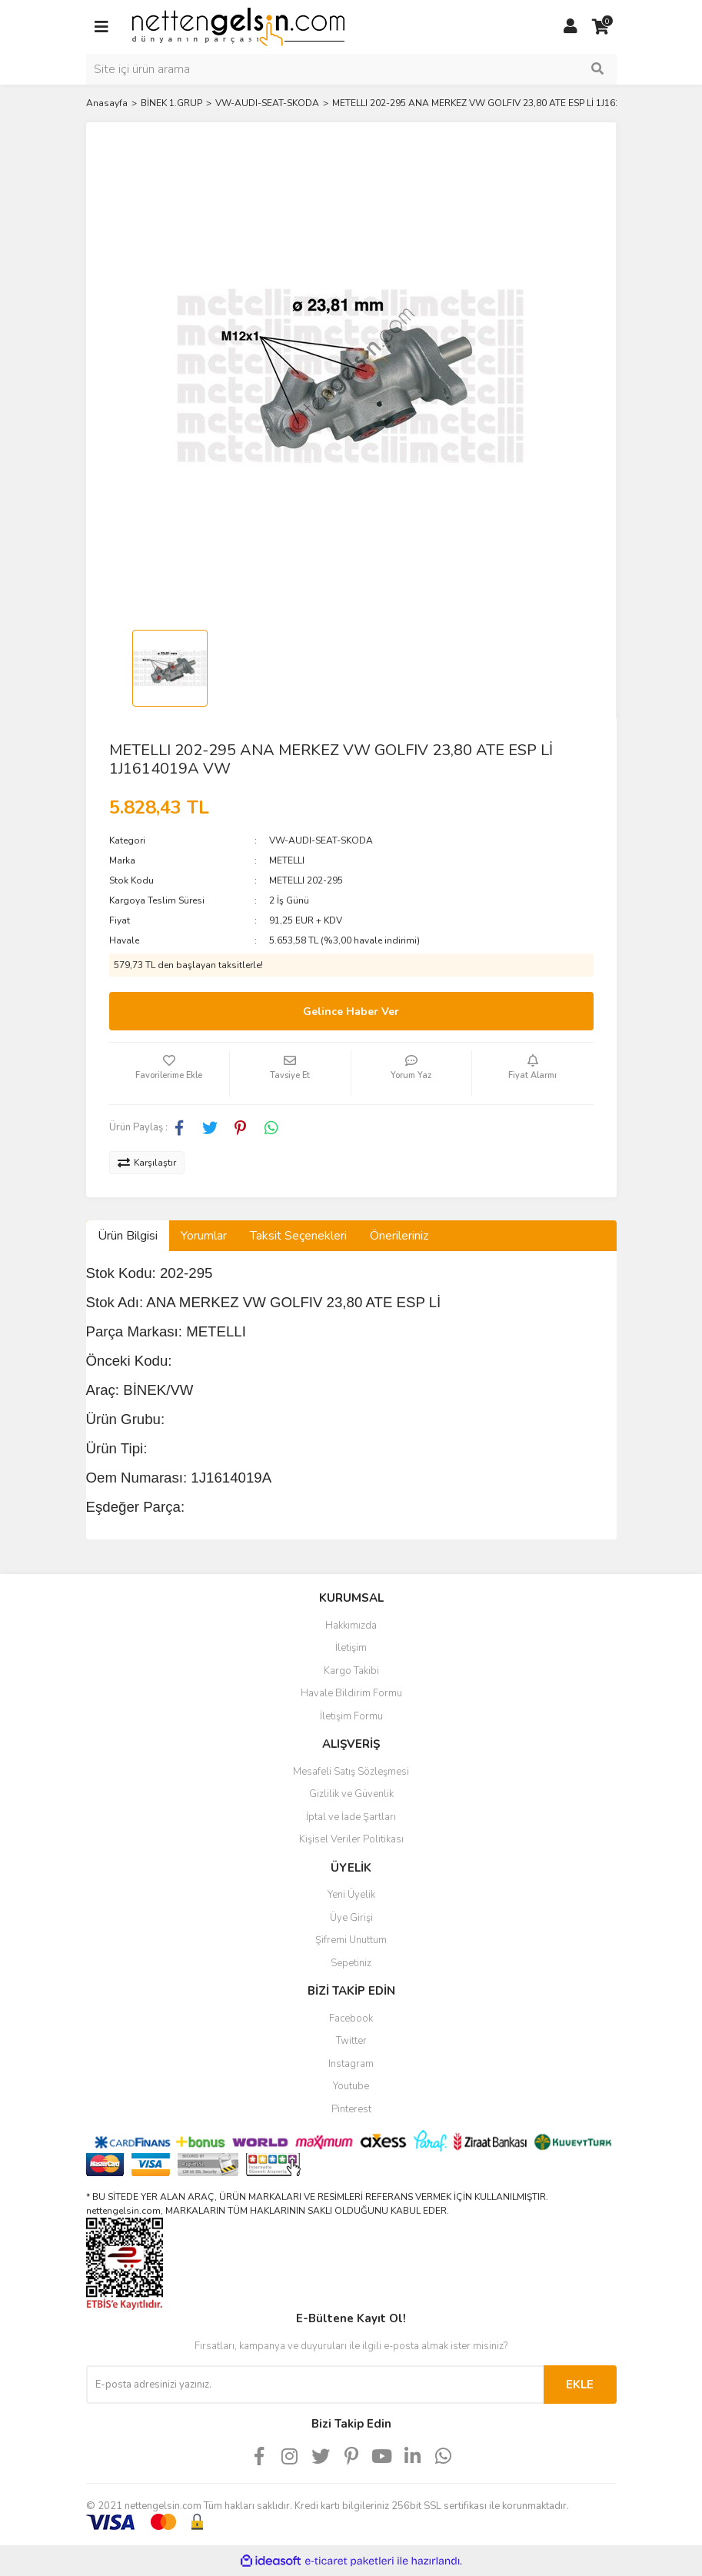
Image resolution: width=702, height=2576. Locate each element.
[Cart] (601, 27)
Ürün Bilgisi (128, 1235)
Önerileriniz (399, 1235)
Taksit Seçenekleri (298, 1235)
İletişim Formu (351, 1716)
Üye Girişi (351, 1918)
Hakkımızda (351, 1625)
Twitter (351, 2041)
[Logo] (238, 26)
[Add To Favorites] (169, 1073)
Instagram (351, 2064)
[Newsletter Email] (315, 2384)
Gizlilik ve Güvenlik (351, 1794)
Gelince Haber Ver (351, 1011)
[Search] (351, 69)
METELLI (286, 860)
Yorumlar (204, 1235)
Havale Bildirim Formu (351, 1693)
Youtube (351, 2086)
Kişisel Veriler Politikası (351, 1839)
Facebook (351, 2018)
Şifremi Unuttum (351, 1940)
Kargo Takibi (351, 1671)
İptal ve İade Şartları (351, 1817)
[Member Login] (570, 26)
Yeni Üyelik (351, 1895)
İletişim (351, 1648)
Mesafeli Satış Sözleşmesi (351, 1772)
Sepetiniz (351, 1963)
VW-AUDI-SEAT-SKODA (321, 840)
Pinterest (351, 2109)
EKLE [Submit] (580, 2384)
